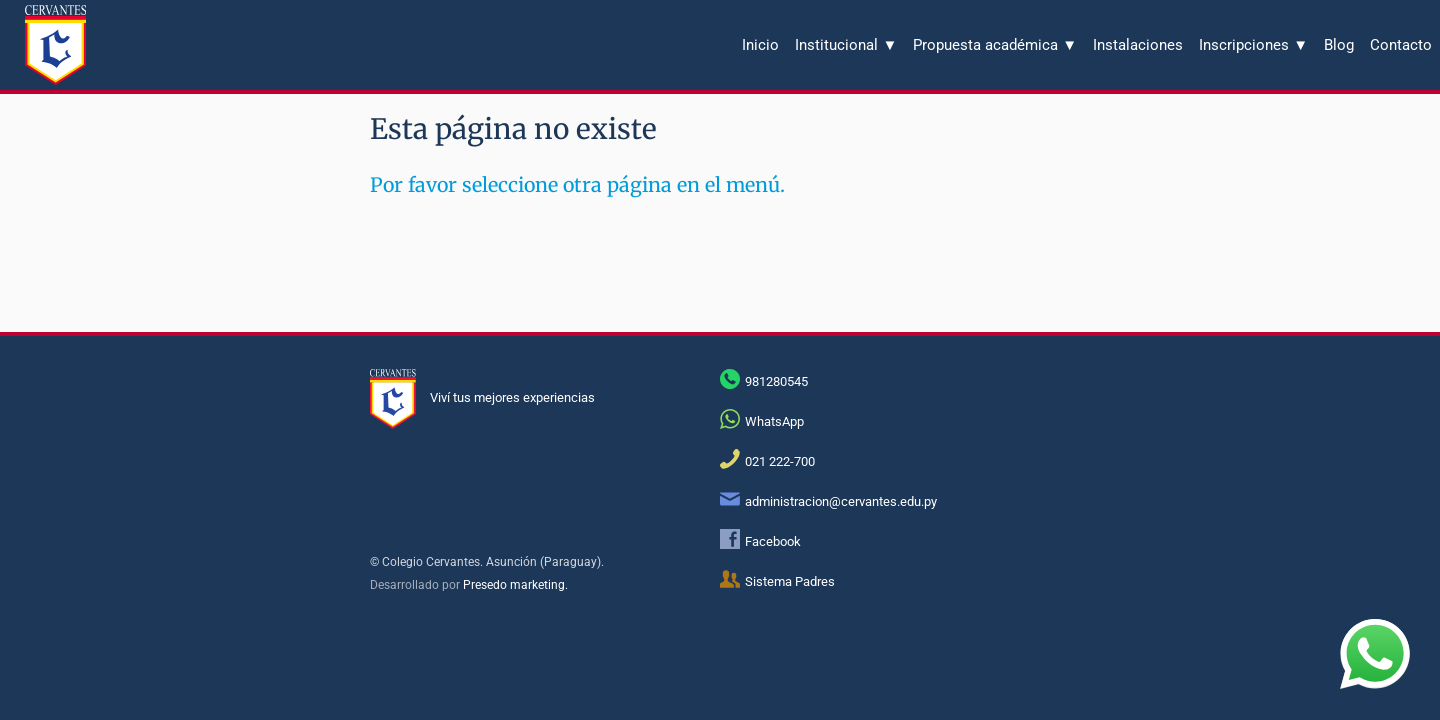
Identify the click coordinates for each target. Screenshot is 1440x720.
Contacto (1401, 45)
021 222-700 (780, 461)
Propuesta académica (995, 45)
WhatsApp (774, 421)
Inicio (760, 45)
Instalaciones (1138, 45)
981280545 (776, 381)
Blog (1339, 45)
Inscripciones (1253, 45)
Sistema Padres (790, 581)
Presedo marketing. (515, 585)
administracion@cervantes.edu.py (841, 501)
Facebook (773, 541)
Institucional (846, 45)
